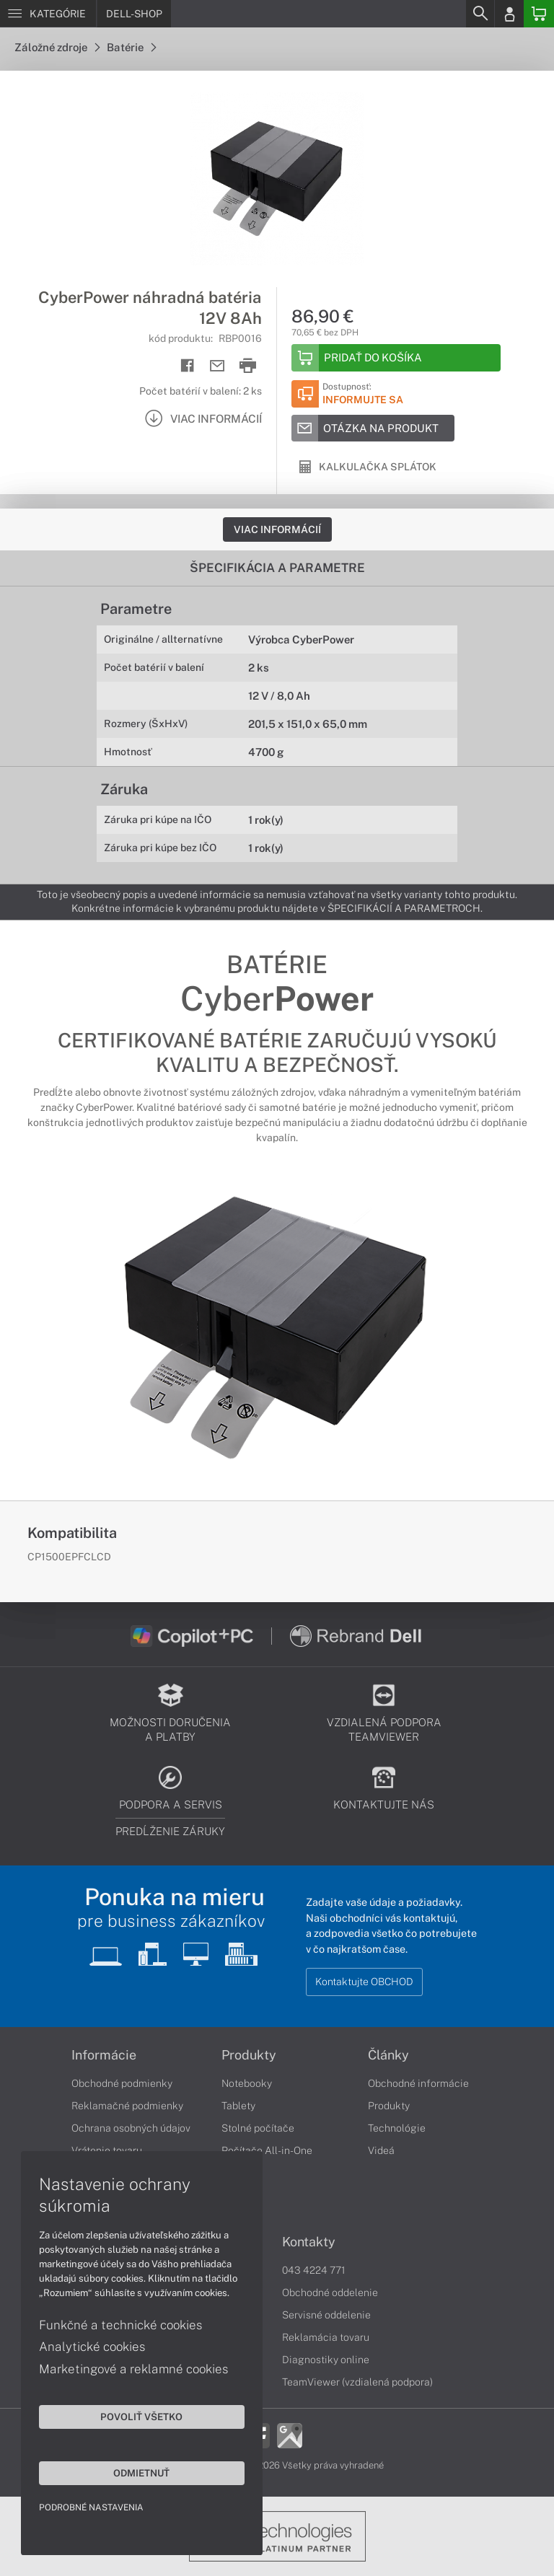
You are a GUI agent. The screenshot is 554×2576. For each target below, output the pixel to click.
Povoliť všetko (137, 2416)
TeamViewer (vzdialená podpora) (357, 2382)
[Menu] (48, 13)
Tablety (238, 2105)
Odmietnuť (137, 2472)
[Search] (479, 13)
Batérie (131, 47)
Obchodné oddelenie (330, 2292)
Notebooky (246, 2083)
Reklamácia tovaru (325, 2337)
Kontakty (308, 2242)
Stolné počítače (257, 2128)
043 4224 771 (314, 2270)
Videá (381, 2150)
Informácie (103, 2055)
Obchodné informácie (418, 2083)
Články (388, 2055)
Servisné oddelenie (326, 2315)
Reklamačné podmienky (127, 2105)
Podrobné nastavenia (92, 2507)
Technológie (397, 2128)
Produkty (248, 2055)
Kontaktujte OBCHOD (364, 1981)
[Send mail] (217, 366)
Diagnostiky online (325, 2359)
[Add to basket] (396, 358)
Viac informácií (277, 529)
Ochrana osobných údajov (130, 2128)
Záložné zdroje (57, 47)
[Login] (509, 13)
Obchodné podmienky (121, 2083)
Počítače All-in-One (266, 2150)
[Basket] (539, 13)
